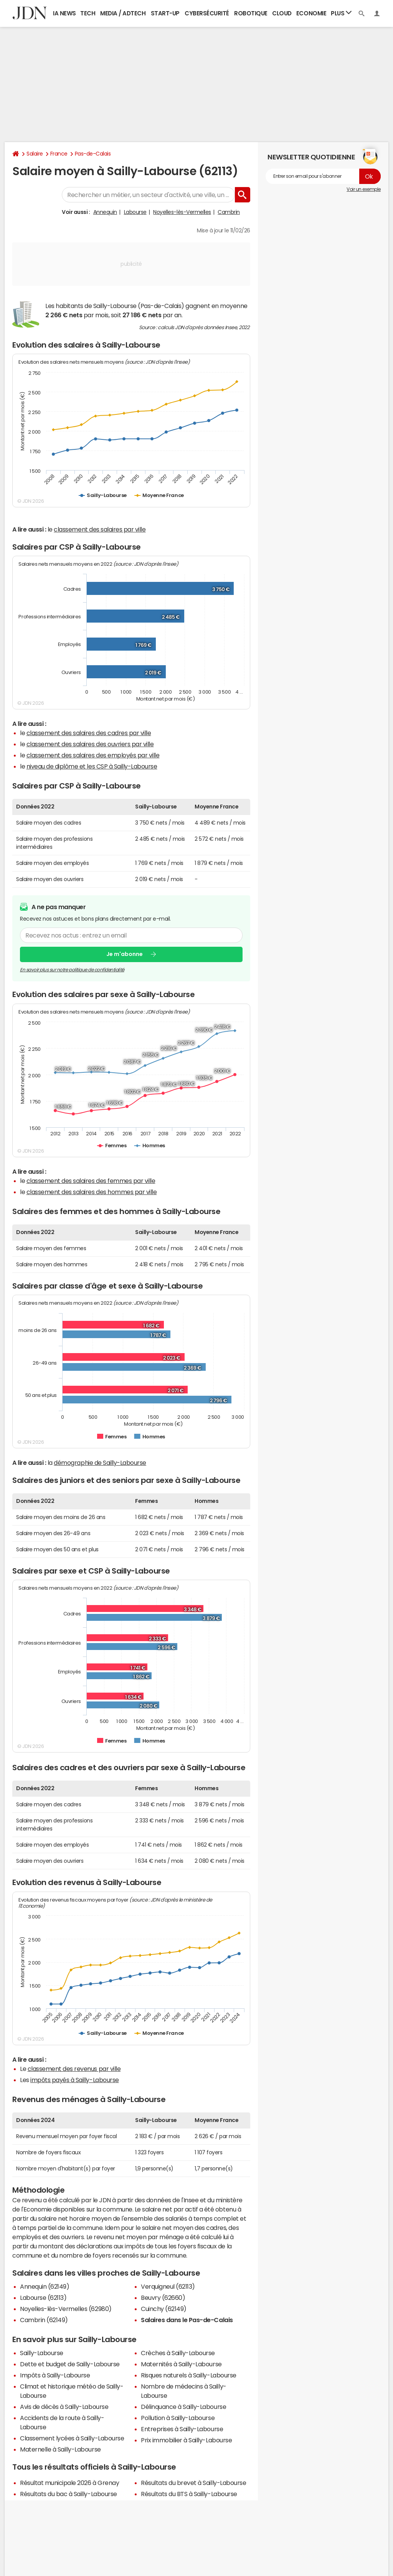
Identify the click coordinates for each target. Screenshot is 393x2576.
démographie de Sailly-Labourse (100, 1462)
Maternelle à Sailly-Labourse (60, 2449)
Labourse (135, 212)
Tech (87, 13)
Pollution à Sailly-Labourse (178, 2418)
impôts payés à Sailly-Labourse (74, 2080)
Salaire (34, 153)
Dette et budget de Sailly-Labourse (70, 2364)
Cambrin (229, 212)
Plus (341, 13)
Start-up (165, 13)
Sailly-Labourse (41, 2353)
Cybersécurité (207, 13)
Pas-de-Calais (93, 153)
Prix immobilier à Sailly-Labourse (186, 2440)
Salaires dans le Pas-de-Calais (187, 2320)
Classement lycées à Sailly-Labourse (72, 2438)
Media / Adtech (122, 13)
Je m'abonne (124, 954)
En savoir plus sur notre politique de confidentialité (72, 969)
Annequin (105, 212)
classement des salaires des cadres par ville (88, 733)
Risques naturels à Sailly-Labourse (188, 2375)
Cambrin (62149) (44, 2320)
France (59, 153)
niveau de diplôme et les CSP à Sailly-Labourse (91, 766)
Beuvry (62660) (163, 2297)
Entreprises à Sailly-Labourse (182, 2429)
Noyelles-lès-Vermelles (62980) (66, 2309)
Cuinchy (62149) (164, 2309)
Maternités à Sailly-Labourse (181, 2364)
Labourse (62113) (43, 2297)
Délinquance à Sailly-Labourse (183, 2407)
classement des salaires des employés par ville (93, 755)
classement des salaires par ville (99, 529)
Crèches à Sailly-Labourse (178, 2353)
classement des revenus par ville (74, 2069)
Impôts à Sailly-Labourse (55, 2375)
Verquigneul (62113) (168, 2286)
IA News (64, 13)
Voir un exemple (364, 189)
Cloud (282, 13)
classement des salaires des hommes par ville (91, 1192)
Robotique (251, 13)
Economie (311, 13)
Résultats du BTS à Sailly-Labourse (189, 2494)
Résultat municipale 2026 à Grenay (69, 2483)
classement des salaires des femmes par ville (90, 1181)
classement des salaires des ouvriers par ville (90, 744)
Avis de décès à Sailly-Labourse (64, 2407)
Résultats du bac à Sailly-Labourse (68, 2494)
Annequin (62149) (44, 2286)
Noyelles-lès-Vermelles (182, 212)
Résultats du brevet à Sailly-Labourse (193, 2483)
